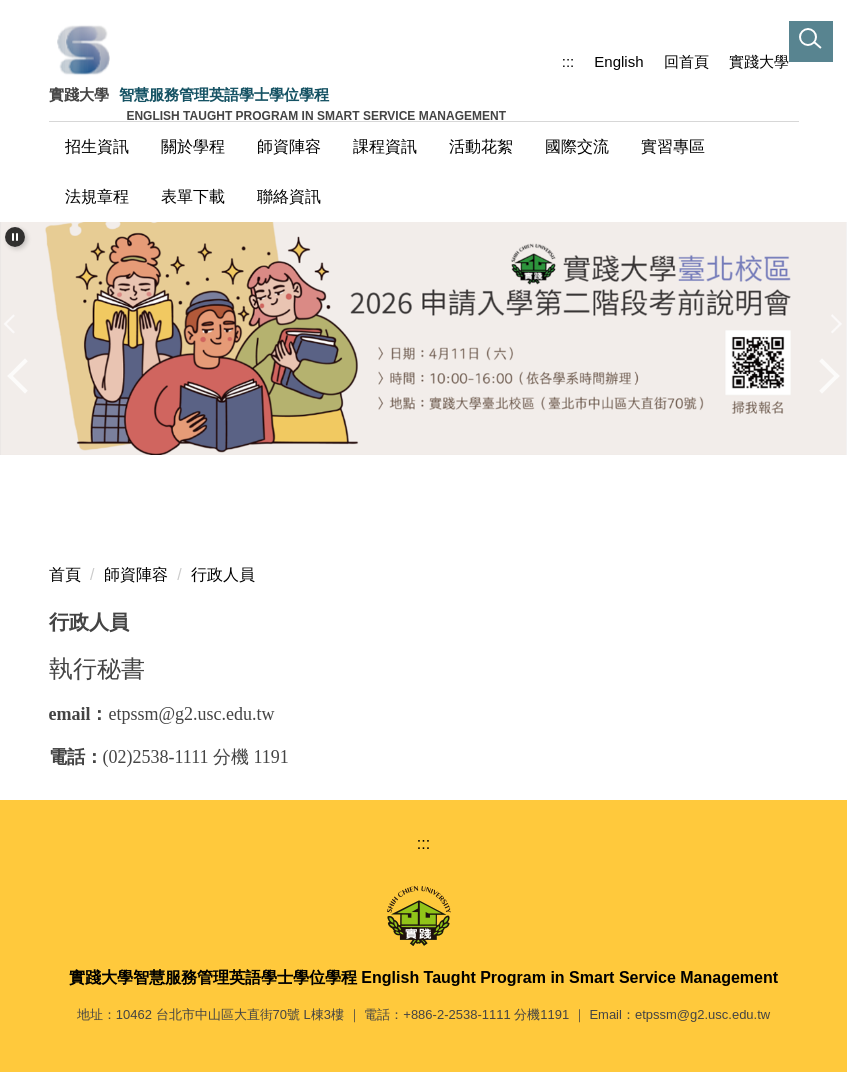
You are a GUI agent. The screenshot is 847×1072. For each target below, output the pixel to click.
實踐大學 (759, 61)
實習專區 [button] (673, 146)
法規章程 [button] (97, 196)
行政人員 (223, 574)
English (618, 61)
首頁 (65, 574)
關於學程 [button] (193, 146)
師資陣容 (136, 574)
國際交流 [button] (577, 146)
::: (568, 61)
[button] (828, 19)
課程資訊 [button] (385, 146)
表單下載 (193, 196)
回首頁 (686, 61)
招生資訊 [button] (97, 146)
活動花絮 (481, 146)
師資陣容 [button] (289, 146)
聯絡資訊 (289, 196)
